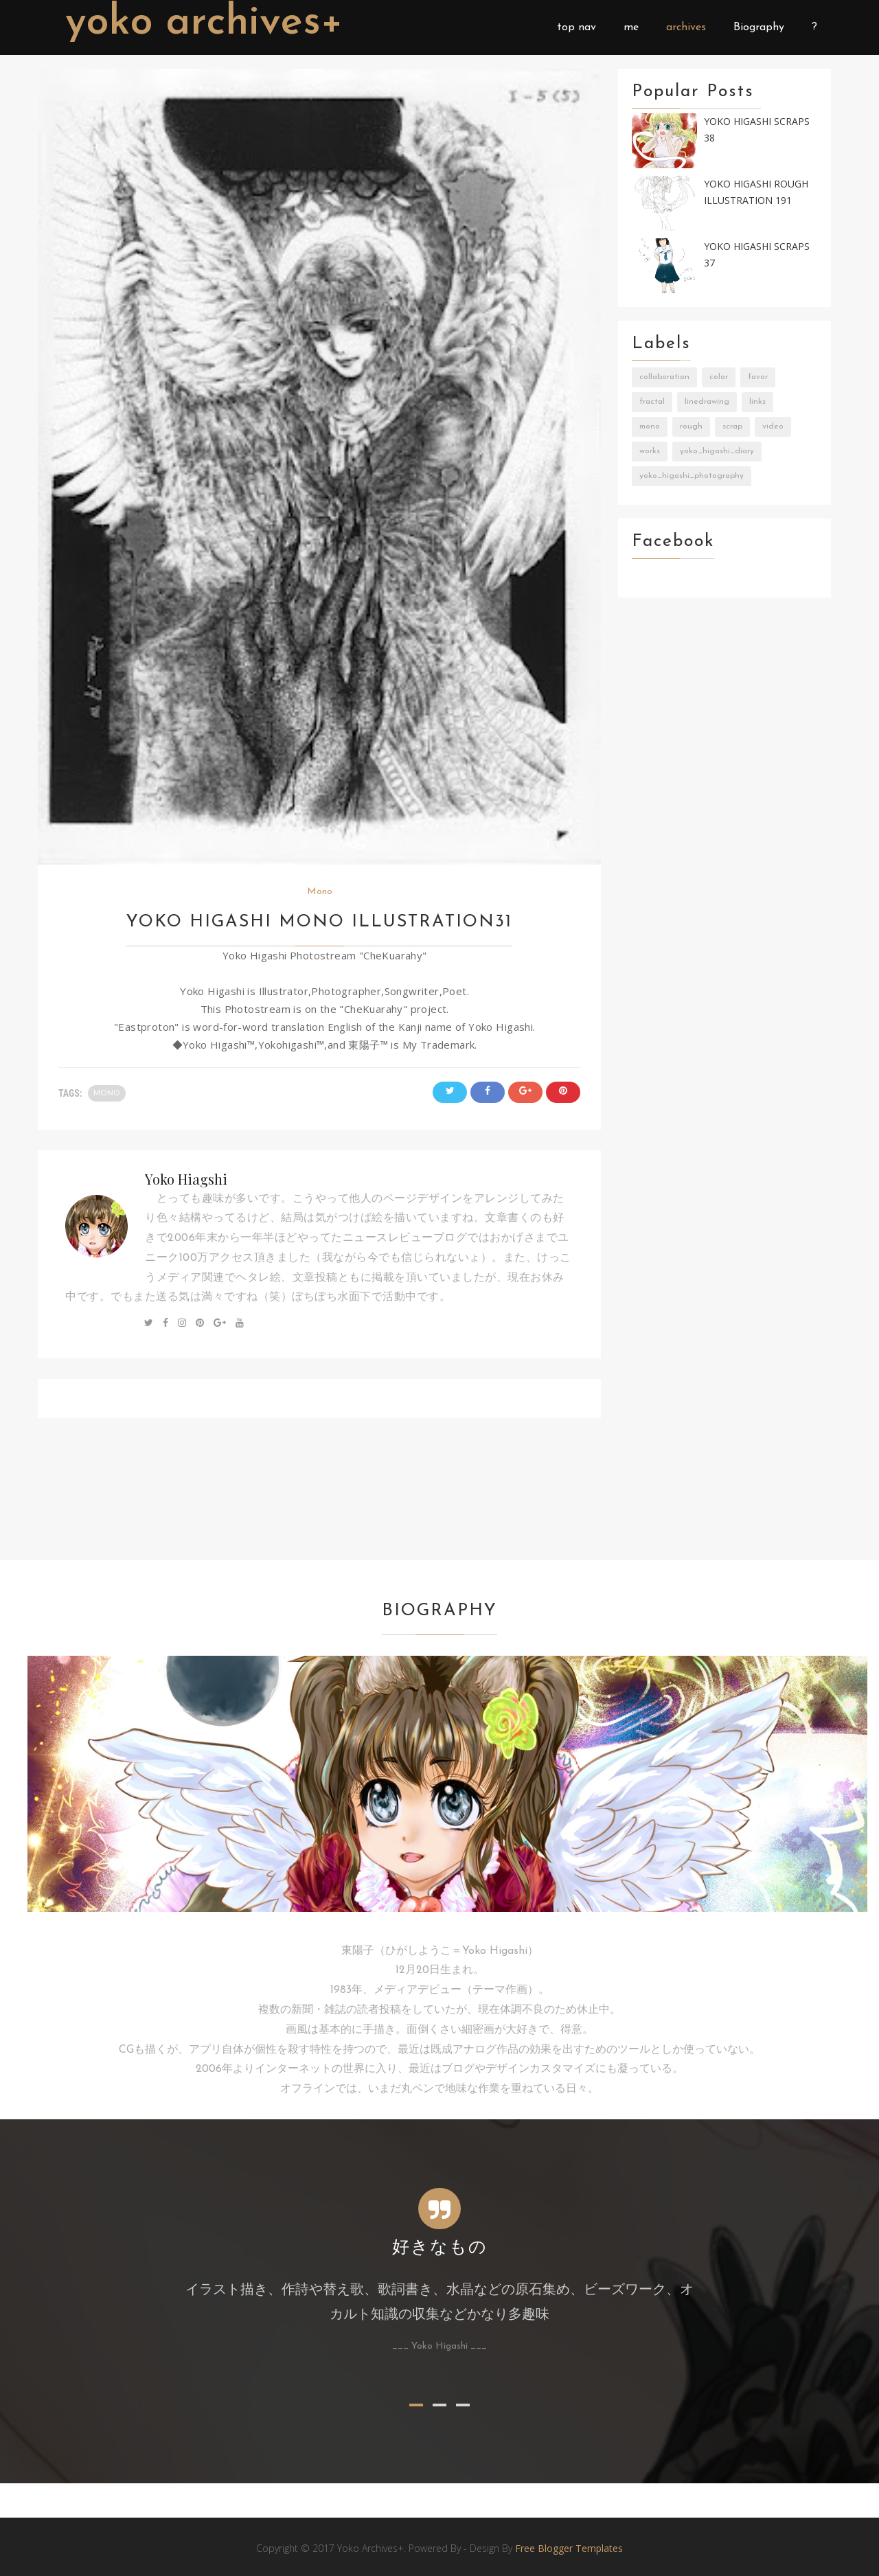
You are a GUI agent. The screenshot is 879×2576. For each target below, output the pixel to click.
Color (718, 377)
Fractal (652, 402)
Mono (319, 892)
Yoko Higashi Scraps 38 (757, 130)
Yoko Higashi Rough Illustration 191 (756, 192)
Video (773, 426)
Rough (691, 426)
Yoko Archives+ (204, 23)
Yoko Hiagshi (186, 1179)
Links (757, 402)
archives (686, 27)
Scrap (732, 426)
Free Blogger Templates (569, 2548)
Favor (758, 377)
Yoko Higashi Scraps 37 (757, 255)
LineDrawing (707, 402)
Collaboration (664, 377)
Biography (758, 27)
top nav (576, 27)
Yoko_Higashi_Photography (691, 476)
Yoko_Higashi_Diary (717, 451)
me (631, 27)
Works (649, 451)
